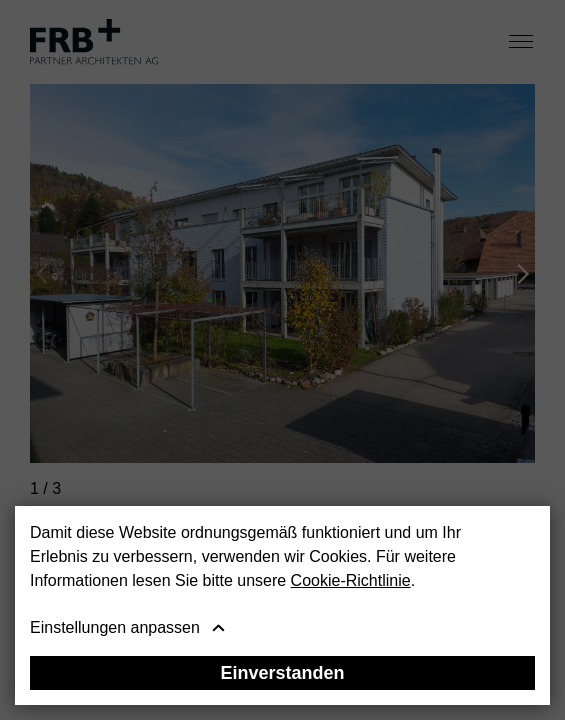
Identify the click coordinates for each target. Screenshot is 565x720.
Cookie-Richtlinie (351, 580)
